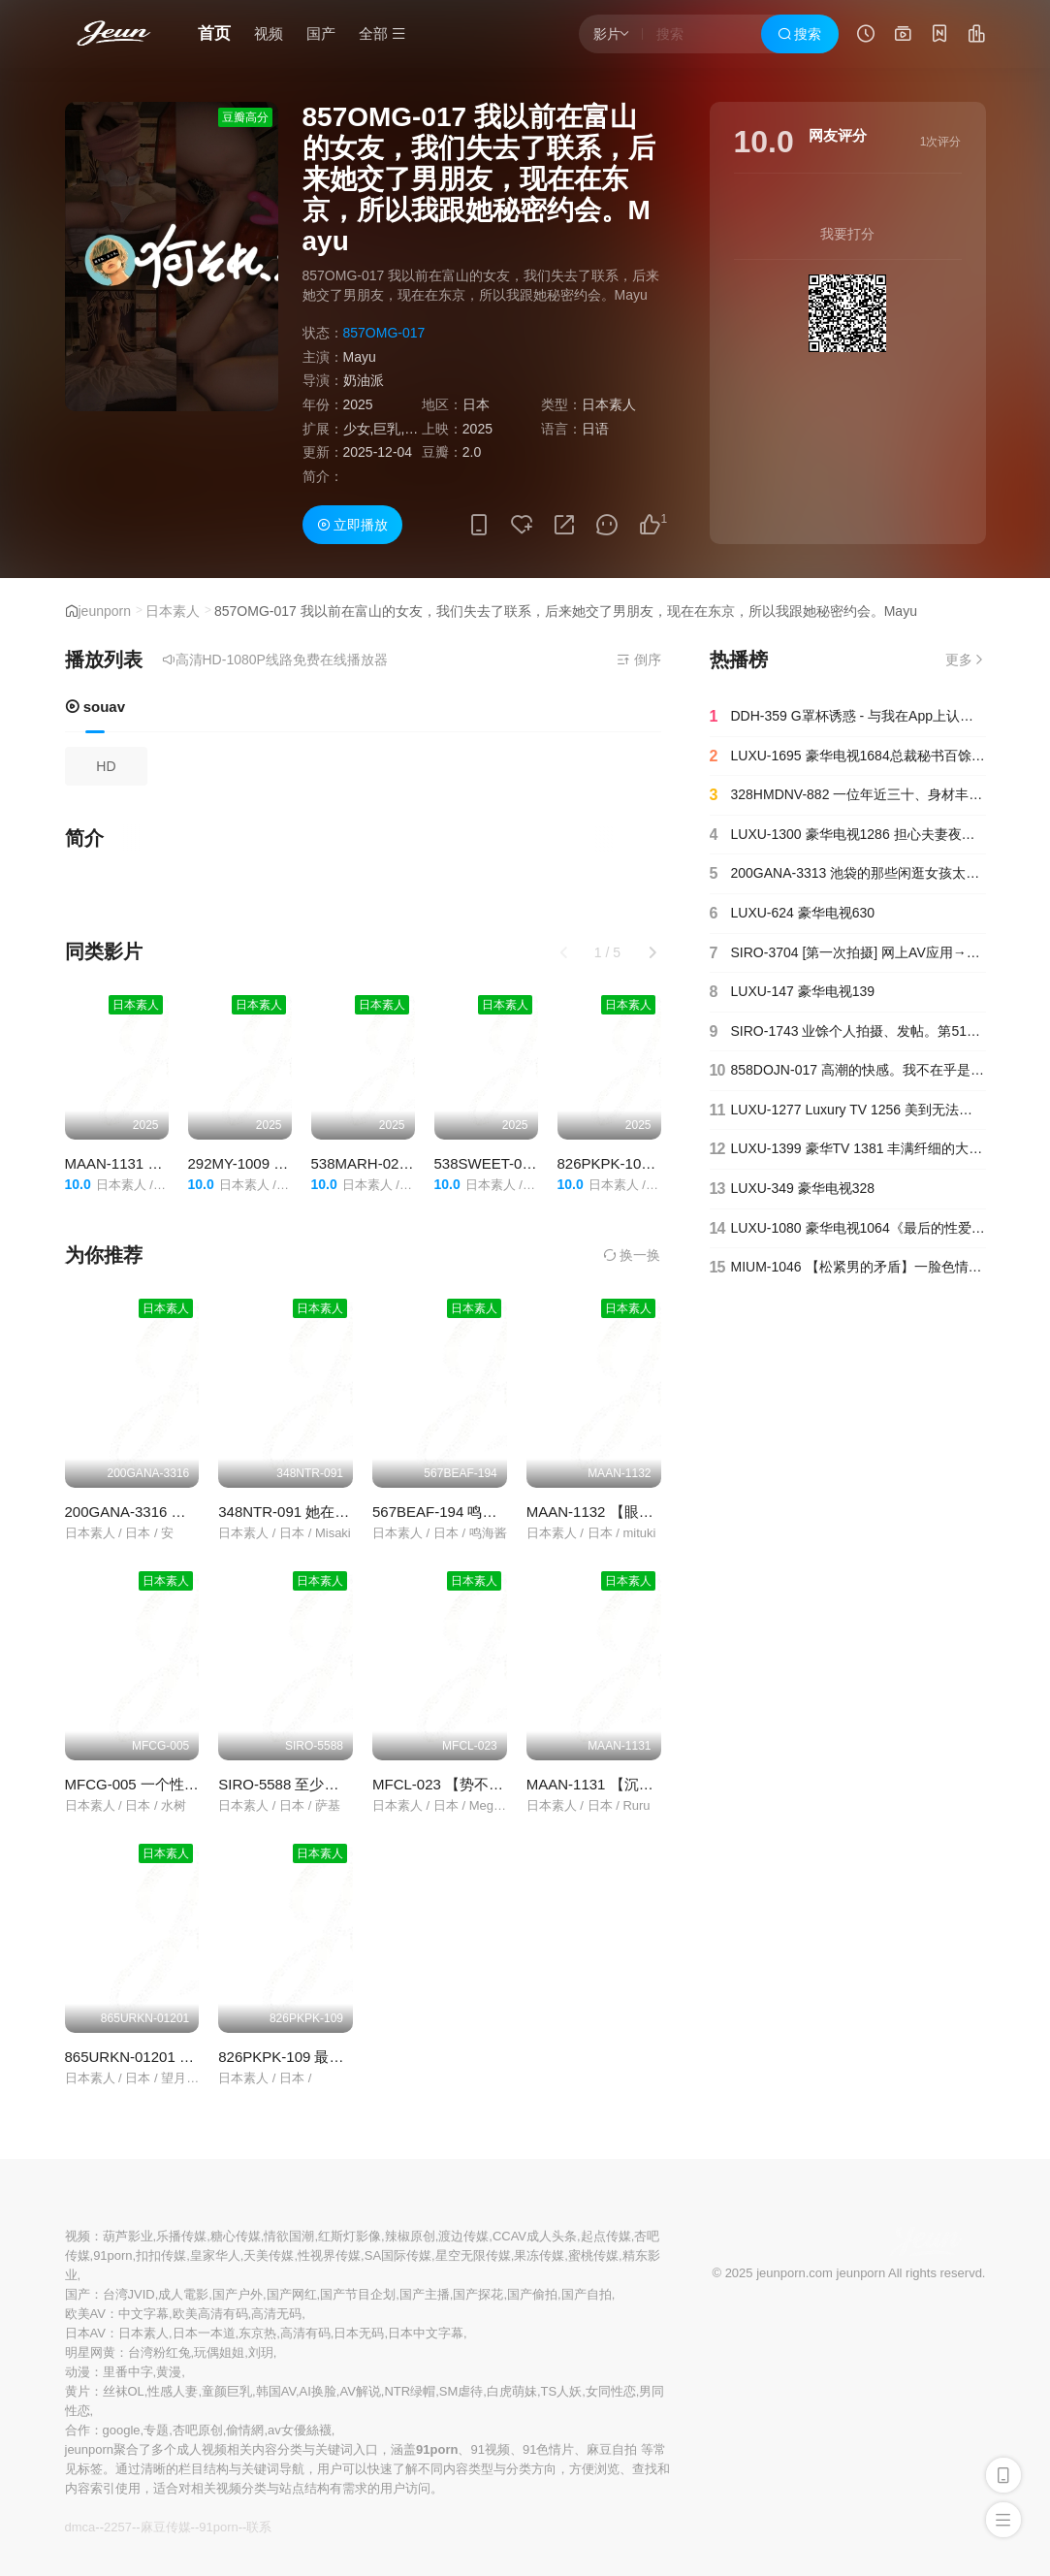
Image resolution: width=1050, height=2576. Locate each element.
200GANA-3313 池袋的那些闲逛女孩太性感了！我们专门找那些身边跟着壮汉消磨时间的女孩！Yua (848, 874)
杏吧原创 (198, 2430)
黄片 (77, 2391)
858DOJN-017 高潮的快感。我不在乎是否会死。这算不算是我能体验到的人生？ (848, 1070)
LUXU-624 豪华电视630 (792, 913)
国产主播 (424, 2294)
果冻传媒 (539, 2255)
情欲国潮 (289, 2236)
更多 (965, 659)
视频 (268, 33)
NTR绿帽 (409, 2391)
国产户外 (237, 2294)
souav (95, 706)
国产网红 (292, 2294)
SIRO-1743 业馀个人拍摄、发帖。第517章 (848, 1032)
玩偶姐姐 (219, 2352)
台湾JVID (129, 2294)
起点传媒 (606, 2236)
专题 (156, 2430)
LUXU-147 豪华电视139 (792, 992)
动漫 (77, 2372)
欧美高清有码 (210, 2313)
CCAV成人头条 (535, 2236)
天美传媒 (268, 2255)
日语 (595, 428)
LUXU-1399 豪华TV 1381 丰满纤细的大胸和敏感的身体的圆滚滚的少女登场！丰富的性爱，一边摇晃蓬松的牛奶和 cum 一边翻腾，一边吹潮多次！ (848, 1149)
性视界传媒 (329, 2255)
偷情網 (245, 2430)
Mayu (359, 357)
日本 (476, 404)
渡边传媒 (463, 2236)
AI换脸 (318, 2391)
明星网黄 (90, 2352)
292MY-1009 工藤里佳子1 (271, 1163)
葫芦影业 (128, 2236)
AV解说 (359, 2391)
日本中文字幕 (425, 2333)
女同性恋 (611, 2391)
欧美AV (85, 2313)
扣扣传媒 (161, 2255)
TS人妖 (562, 2391)
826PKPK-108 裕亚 (620, 1163)
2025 (358, 404)
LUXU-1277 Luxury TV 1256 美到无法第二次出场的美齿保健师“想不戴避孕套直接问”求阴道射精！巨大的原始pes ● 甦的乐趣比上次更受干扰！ (848, 1110)
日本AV (85, 2333)
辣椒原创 (410, 2236)
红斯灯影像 (349, 2236)
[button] (652, 952)
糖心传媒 (235, 2236)
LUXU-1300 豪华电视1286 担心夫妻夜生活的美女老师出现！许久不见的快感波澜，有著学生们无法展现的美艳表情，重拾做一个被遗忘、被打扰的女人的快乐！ (848, 835)
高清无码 (276, 2313)
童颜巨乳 (227, 2391)
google (122, 2430)
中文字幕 (143, 2313)
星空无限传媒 (473, 2255)
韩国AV (276, 2391)
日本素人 (172, 611)
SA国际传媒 (398, 2255)
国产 (320, 33)
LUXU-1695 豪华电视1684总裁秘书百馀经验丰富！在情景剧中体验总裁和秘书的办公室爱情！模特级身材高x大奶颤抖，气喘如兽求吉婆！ (848, 756)
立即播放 (353, 524)
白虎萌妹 (512, 2391)
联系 (258, 2527)
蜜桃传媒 (593, 2255)
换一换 (632, 1255)
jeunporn (105, 611)
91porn (112, 2255)
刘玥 (260, 2352)
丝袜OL (123, 2391)
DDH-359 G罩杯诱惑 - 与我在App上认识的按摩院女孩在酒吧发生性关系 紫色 (848, 716)
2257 (118, 2527)
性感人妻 (172, 2391)
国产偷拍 (532, 2294)
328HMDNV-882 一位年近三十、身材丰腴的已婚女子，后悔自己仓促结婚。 (848, 795)
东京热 (257, 2333)
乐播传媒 (181, 2236)
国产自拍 (586, 2294)
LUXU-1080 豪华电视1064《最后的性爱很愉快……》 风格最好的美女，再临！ (848, 1229)
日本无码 (359, 2333)
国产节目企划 (358, 2294)
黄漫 (168, 2372)
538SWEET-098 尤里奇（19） (532, 1163)
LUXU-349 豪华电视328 (792, 1189)
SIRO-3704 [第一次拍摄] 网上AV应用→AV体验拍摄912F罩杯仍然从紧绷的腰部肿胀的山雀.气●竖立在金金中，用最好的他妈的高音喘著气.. (848, 953)
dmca (80, 2527)
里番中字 (128, 2372)
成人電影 (183, 2294)
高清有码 (305, 2333)
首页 (214, 33)
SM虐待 (461, 2391)
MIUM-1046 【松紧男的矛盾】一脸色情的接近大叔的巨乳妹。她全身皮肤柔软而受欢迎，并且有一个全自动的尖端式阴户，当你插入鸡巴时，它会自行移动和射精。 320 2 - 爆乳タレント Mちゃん (848, 1267)
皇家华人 (215, 2255)
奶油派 (363, 380)
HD (105, 766)
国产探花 (478, 2294)
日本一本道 (204, 2333)
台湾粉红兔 (159, 2352)
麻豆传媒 (166, 2527)
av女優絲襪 (300, 2430)
